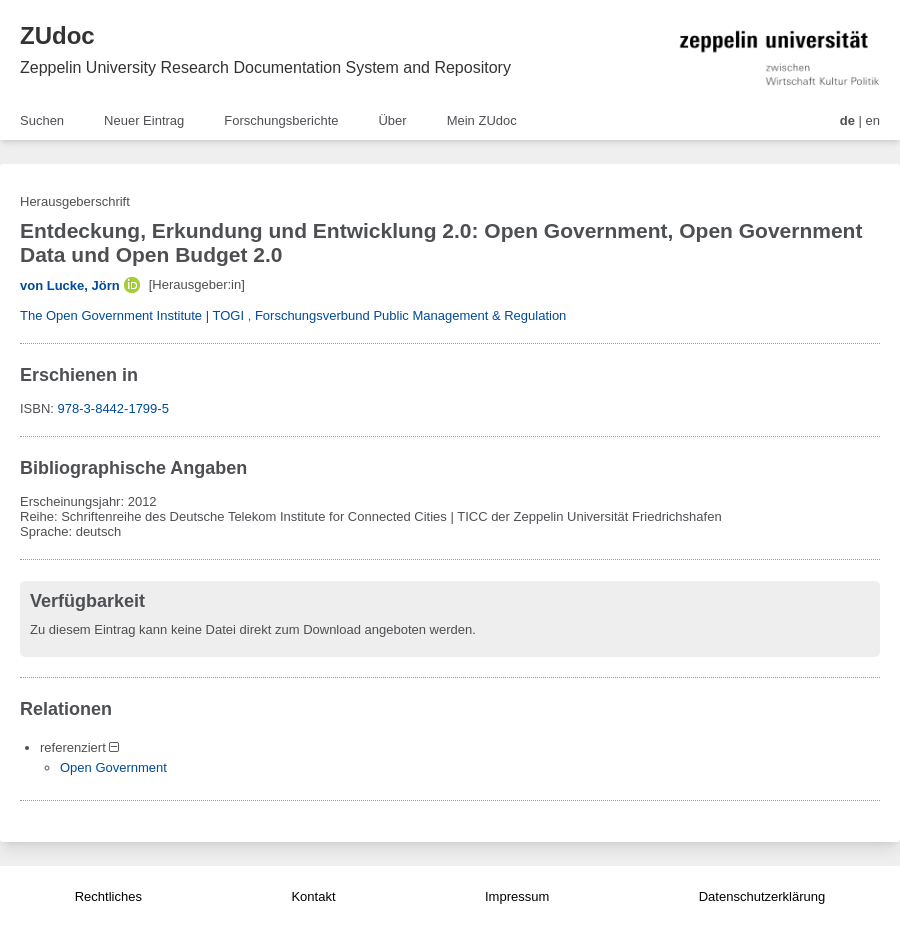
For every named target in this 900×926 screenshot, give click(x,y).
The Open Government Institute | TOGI (132, 315)
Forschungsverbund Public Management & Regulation (410, 315)
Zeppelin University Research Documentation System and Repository (265, 67)
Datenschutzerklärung (762, 896)
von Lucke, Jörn (70, 285)
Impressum (517, 896)
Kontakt (313, 896)
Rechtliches (108, 896)
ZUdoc (57, 35)
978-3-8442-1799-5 (113, 408)
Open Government (113, 767)
